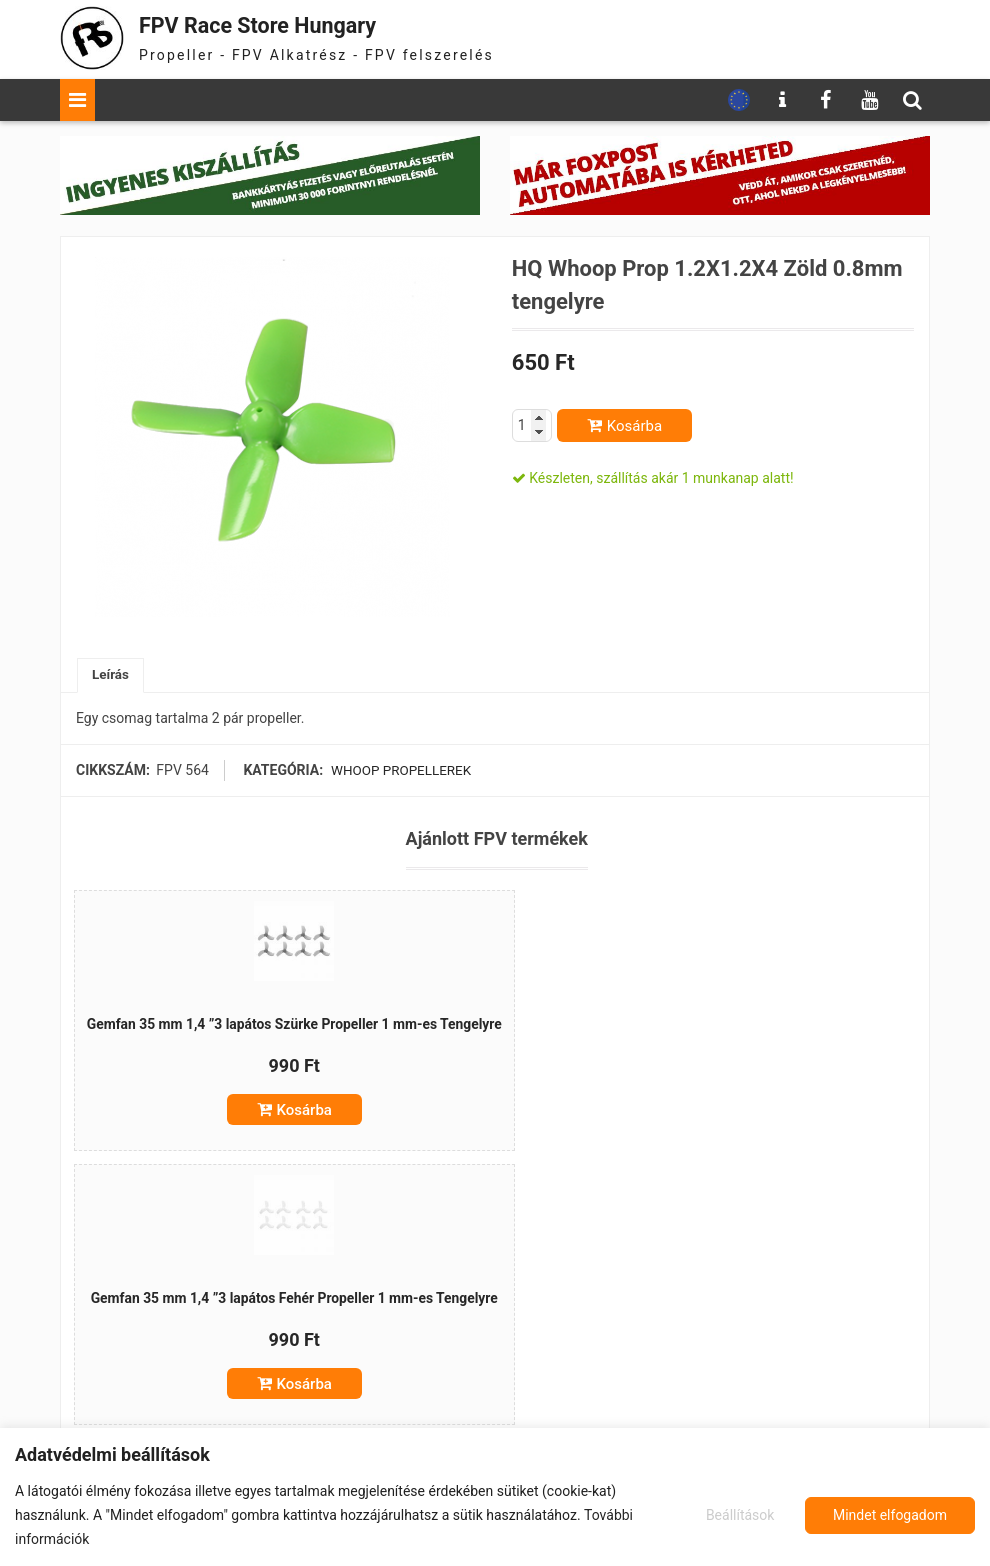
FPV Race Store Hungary (277, 24)
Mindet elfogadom (890, 1515)
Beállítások (738, 1515)
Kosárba (634, 426)
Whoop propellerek (400, 772)
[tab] (111, 676)
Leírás (111, 676)
